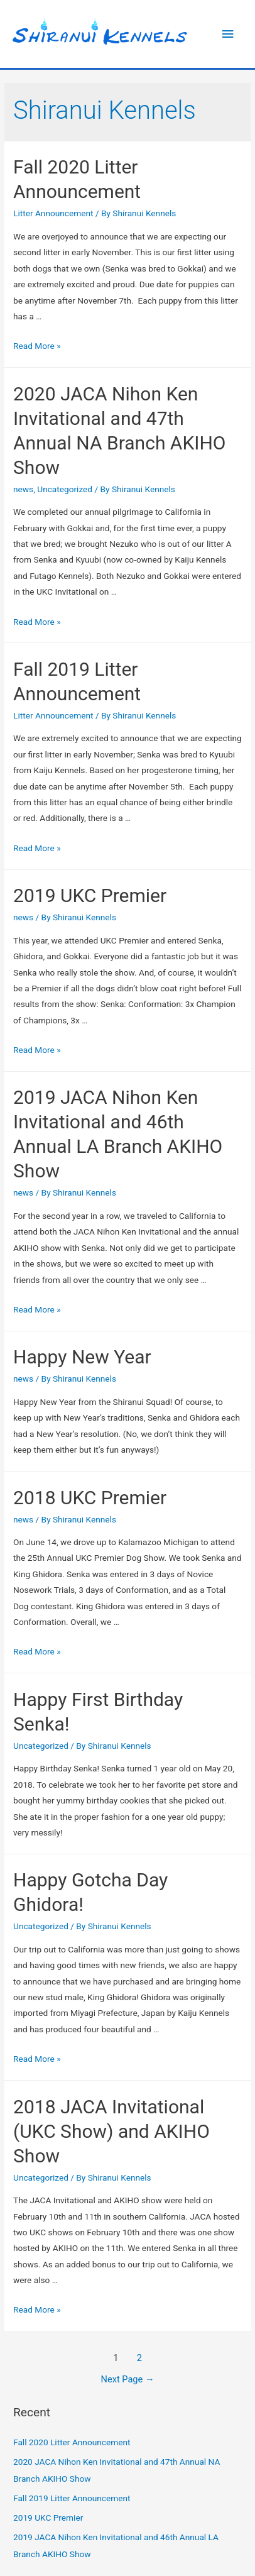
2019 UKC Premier (89, 895)
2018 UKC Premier (89, 1498)
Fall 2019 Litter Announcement (71, 2498)
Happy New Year (82, 1357)
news (23, 489)
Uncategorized (64, 489)
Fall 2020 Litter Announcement (71, 2442)
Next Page (128, 2379)
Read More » (37, 346)
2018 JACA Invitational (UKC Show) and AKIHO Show (111, 2131)
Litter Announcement (53, 213)
